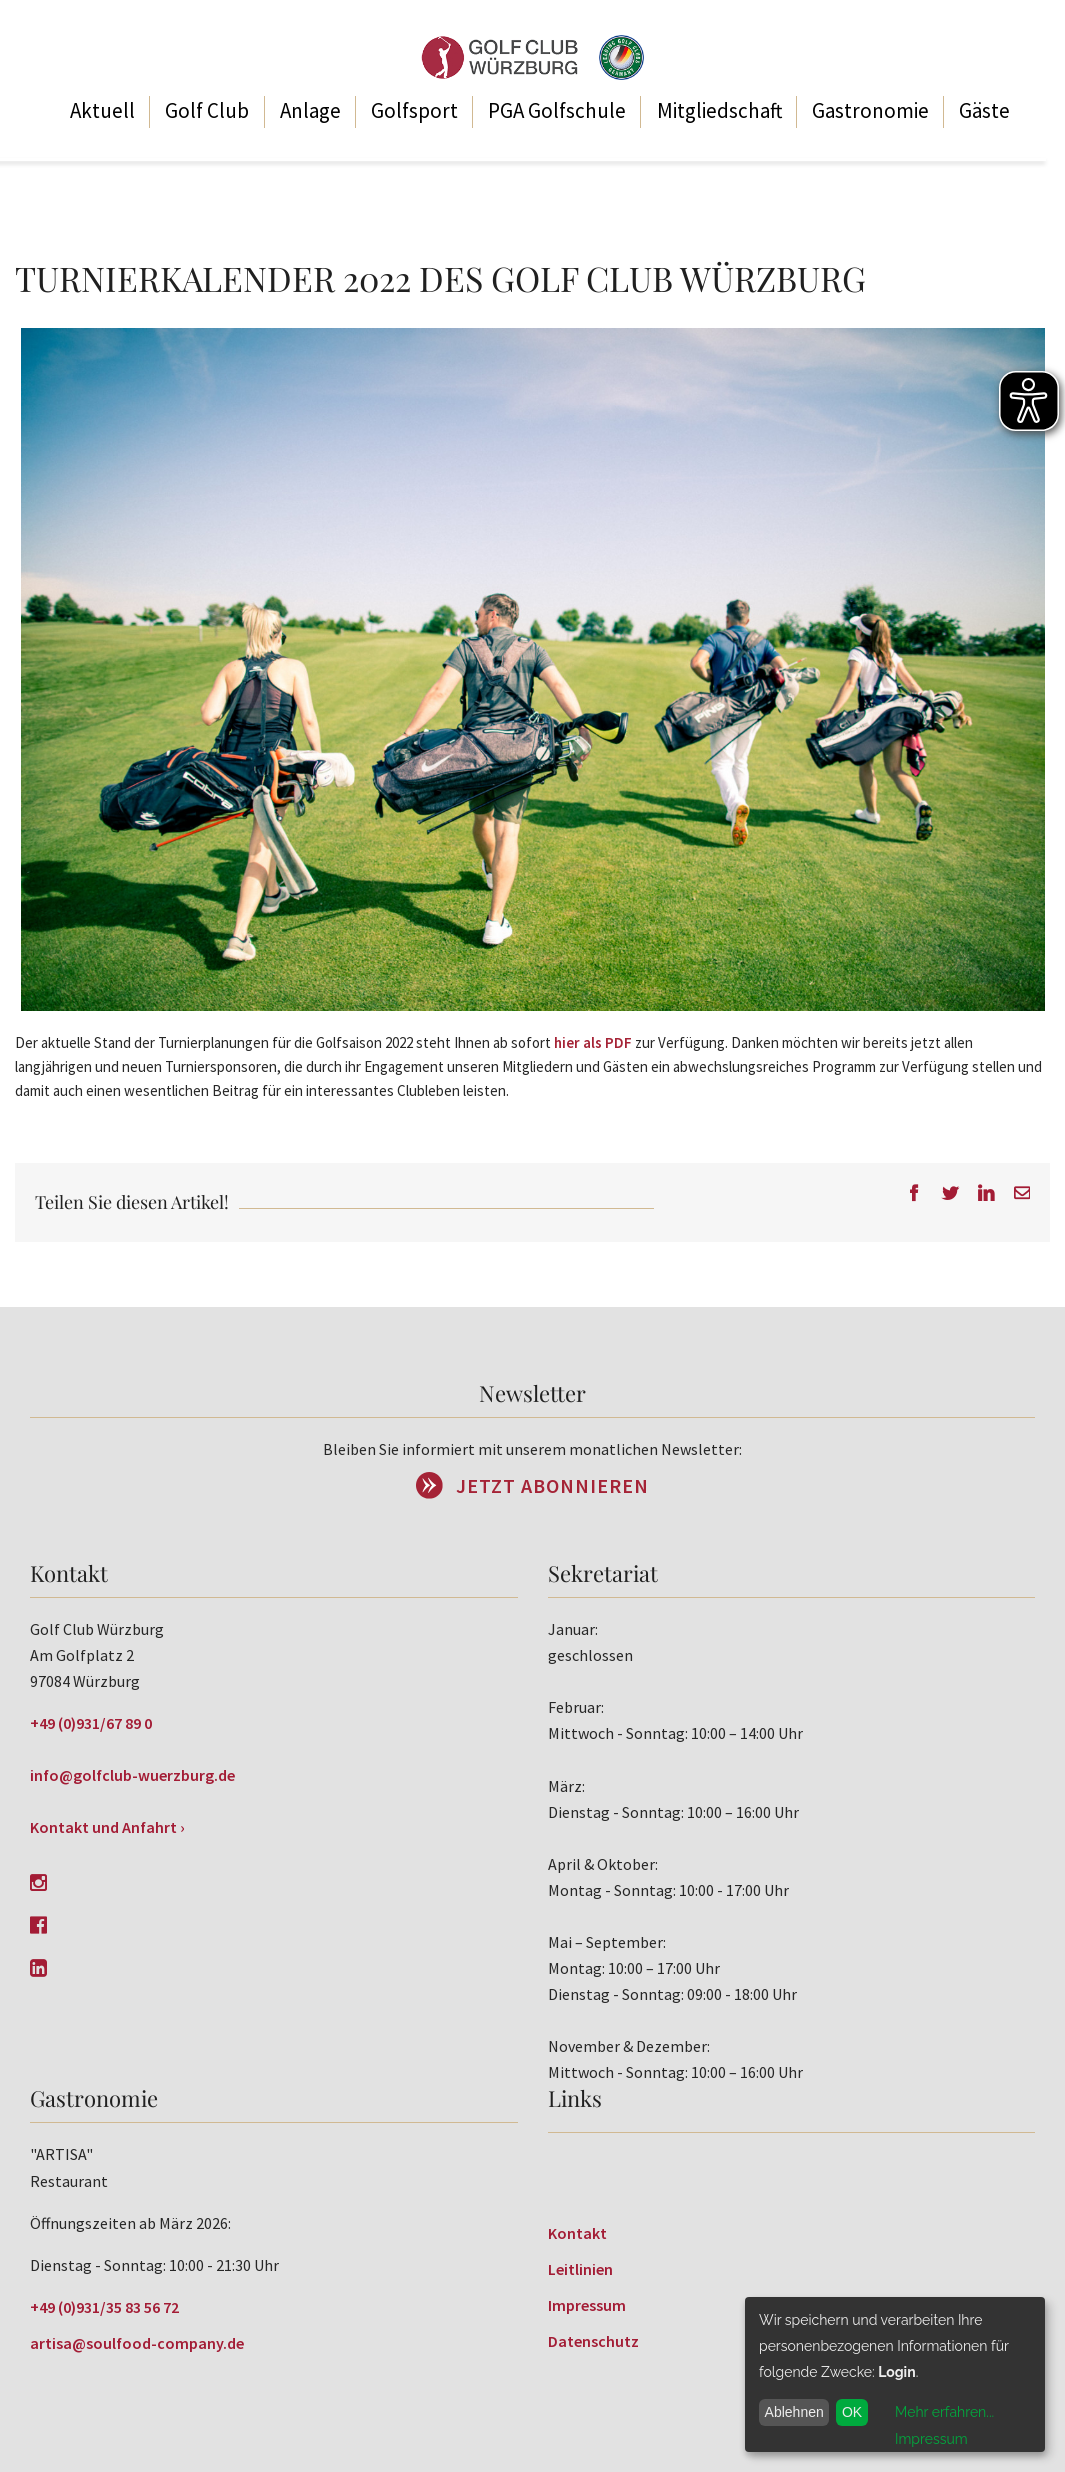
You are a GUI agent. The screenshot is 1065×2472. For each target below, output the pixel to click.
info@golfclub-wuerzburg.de (132, 1775)
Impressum (587, 2305)
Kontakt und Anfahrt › (107, 1827)
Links (575, 2098)
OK (852, 2412)
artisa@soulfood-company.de (137, 2343)
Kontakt (577, 2233)
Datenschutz (593, 2341)
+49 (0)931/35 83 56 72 (104, 2307)
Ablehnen (794, 2412)
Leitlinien (580, 2269)
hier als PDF (593, 1042)
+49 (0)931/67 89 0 (91, 1723)
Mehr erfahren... (944, 2412)
